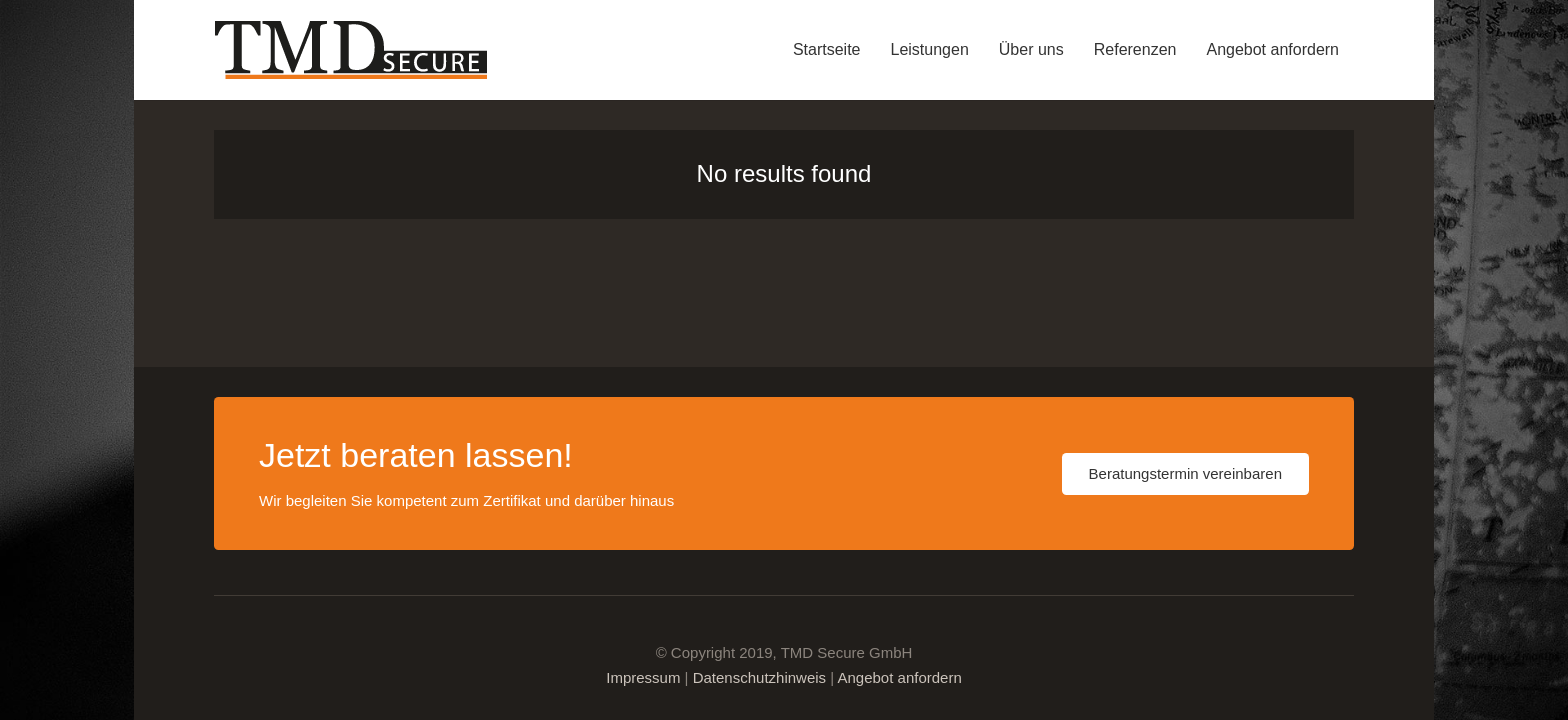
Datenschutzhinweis (759, 677)
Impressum (643, 677)
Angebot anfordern (899, 677)
